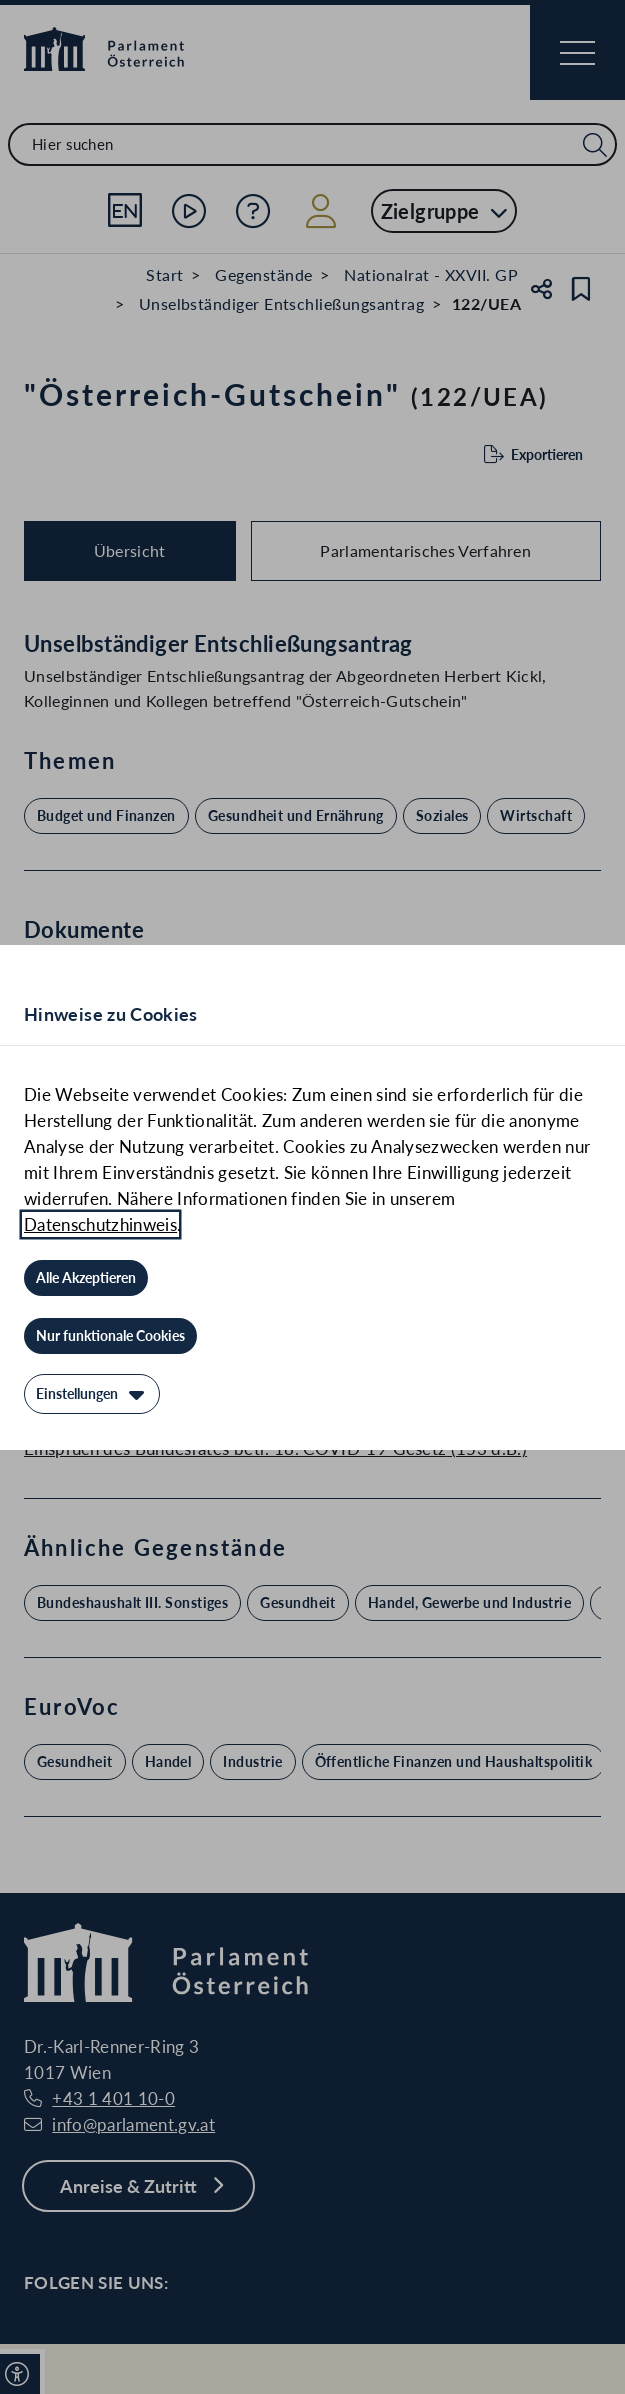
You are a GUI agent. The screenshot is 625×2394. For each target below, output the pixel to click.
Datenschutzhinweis (100, 1224)
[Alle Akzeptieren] (86, 1278)
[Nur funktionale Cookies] (110, 1336)
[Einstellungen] (92, 1394)
